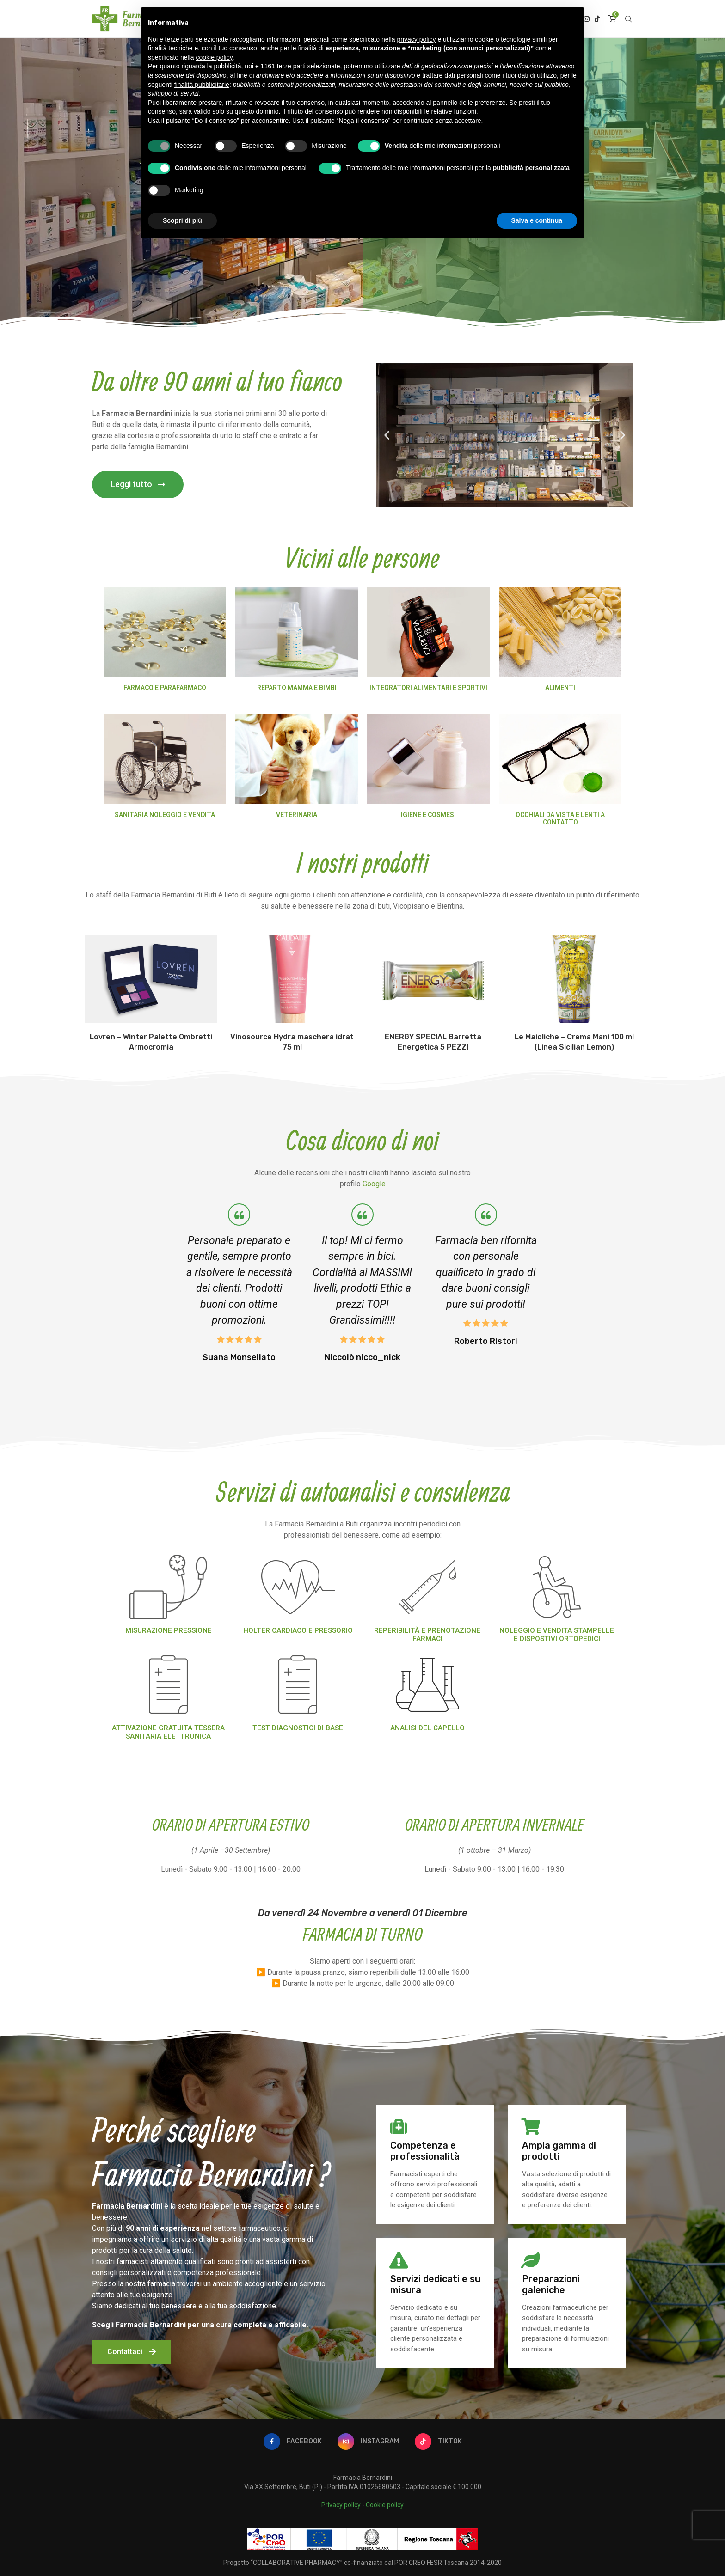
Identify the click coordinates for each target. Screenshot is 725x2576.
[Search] (628, 18)
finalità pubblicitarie (201, 84)
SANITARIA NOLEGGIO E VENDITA (165, 814)
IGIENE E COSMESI (428, 814)
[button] (138, 484)
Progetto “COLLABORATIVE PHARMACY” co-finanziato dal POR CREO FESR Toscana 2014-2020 (362, 2562)
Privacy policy (341, 2505)
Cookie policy (385, 2505)
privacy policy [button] (416, 39)
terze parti (291, 66)
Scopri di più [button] (182, 220)
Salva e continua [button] (536, 220)
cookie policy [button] (214, 57)
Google (374, 1183)
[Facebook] (293, 2441)
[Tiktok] (597, 18)
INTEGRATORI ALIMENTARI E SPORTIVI (428, 687)
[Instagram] (368, 2441)
